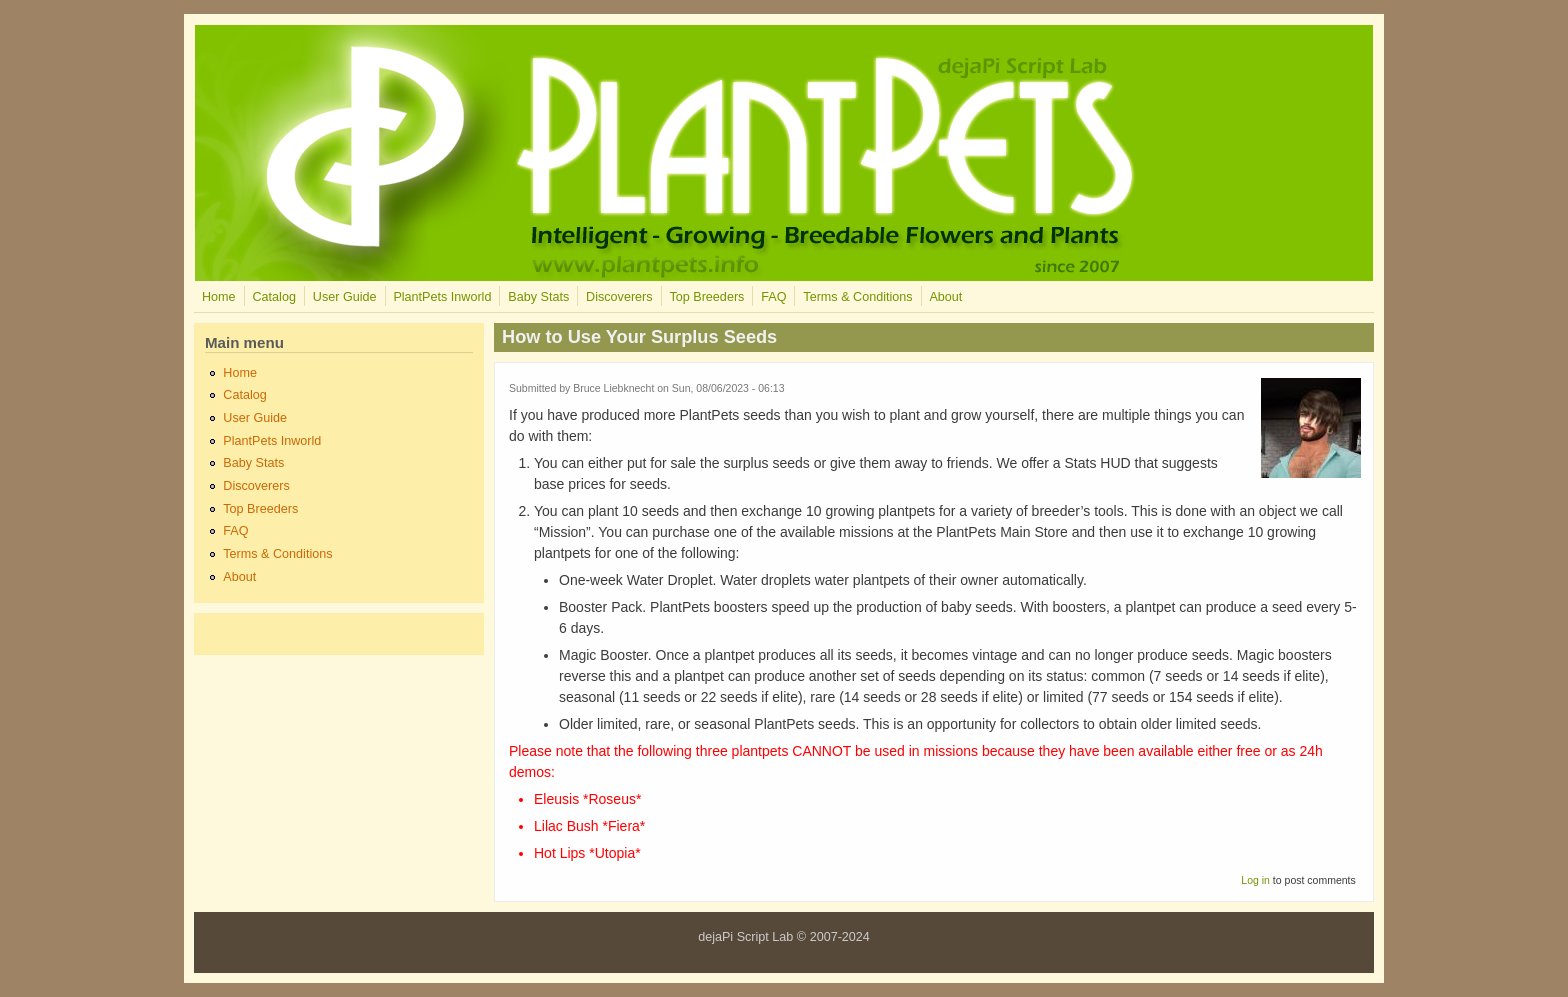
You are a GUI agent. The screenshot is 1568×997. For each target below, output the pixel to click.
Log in (1255, 880)
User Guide (345, 297)
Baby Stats (538, 297)
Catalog (273, 297)
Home (219, 297)
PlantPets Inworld (442, 297)
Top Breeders (706, 297)
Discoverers (619, 297)
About (945, 297)
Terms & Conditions (857, 297)
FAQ (773, 297)
